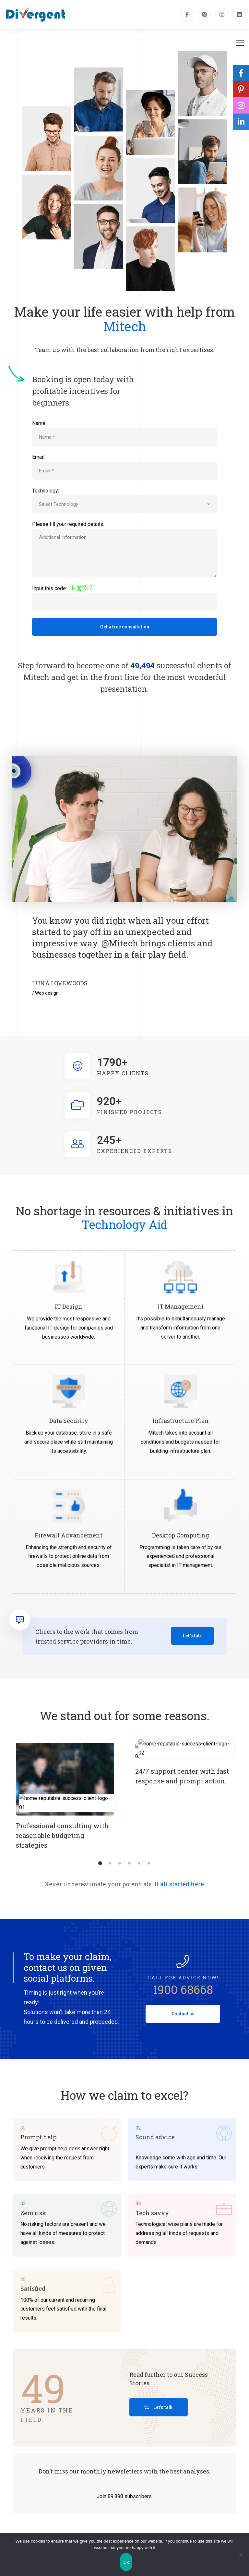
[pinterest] (204, 14)
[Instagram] (221, 14)
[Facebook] (186, 14)
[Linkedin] (239, 14)
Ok (126, 2562)
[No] (241, 2554)
